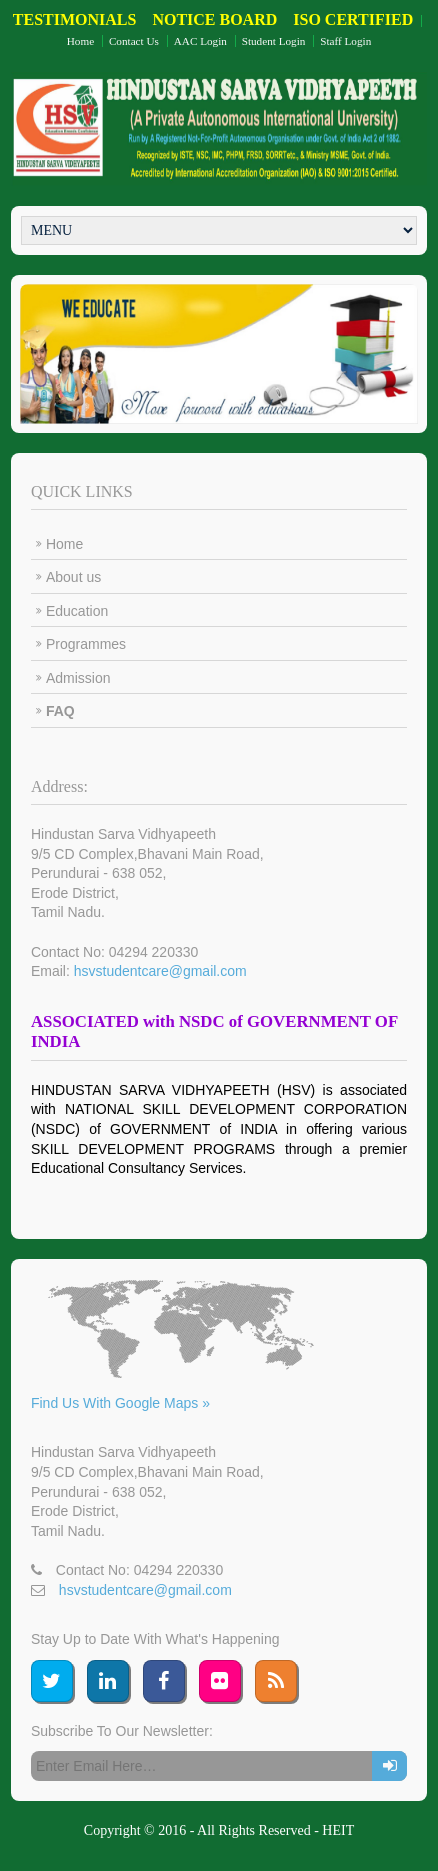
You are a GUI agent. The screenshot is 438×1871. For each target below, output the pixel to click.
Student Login (274, 41)
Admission (78, 678)
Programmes (86, 644)
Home (80, 41)
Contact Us (134, 41)
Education (77, 611)
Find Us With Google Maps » (120, 1403)
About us (73, 577)
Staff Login (345, 41)
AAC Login (200, 41)
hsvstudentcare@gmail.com (160, 971)
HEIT (338, 1830)
